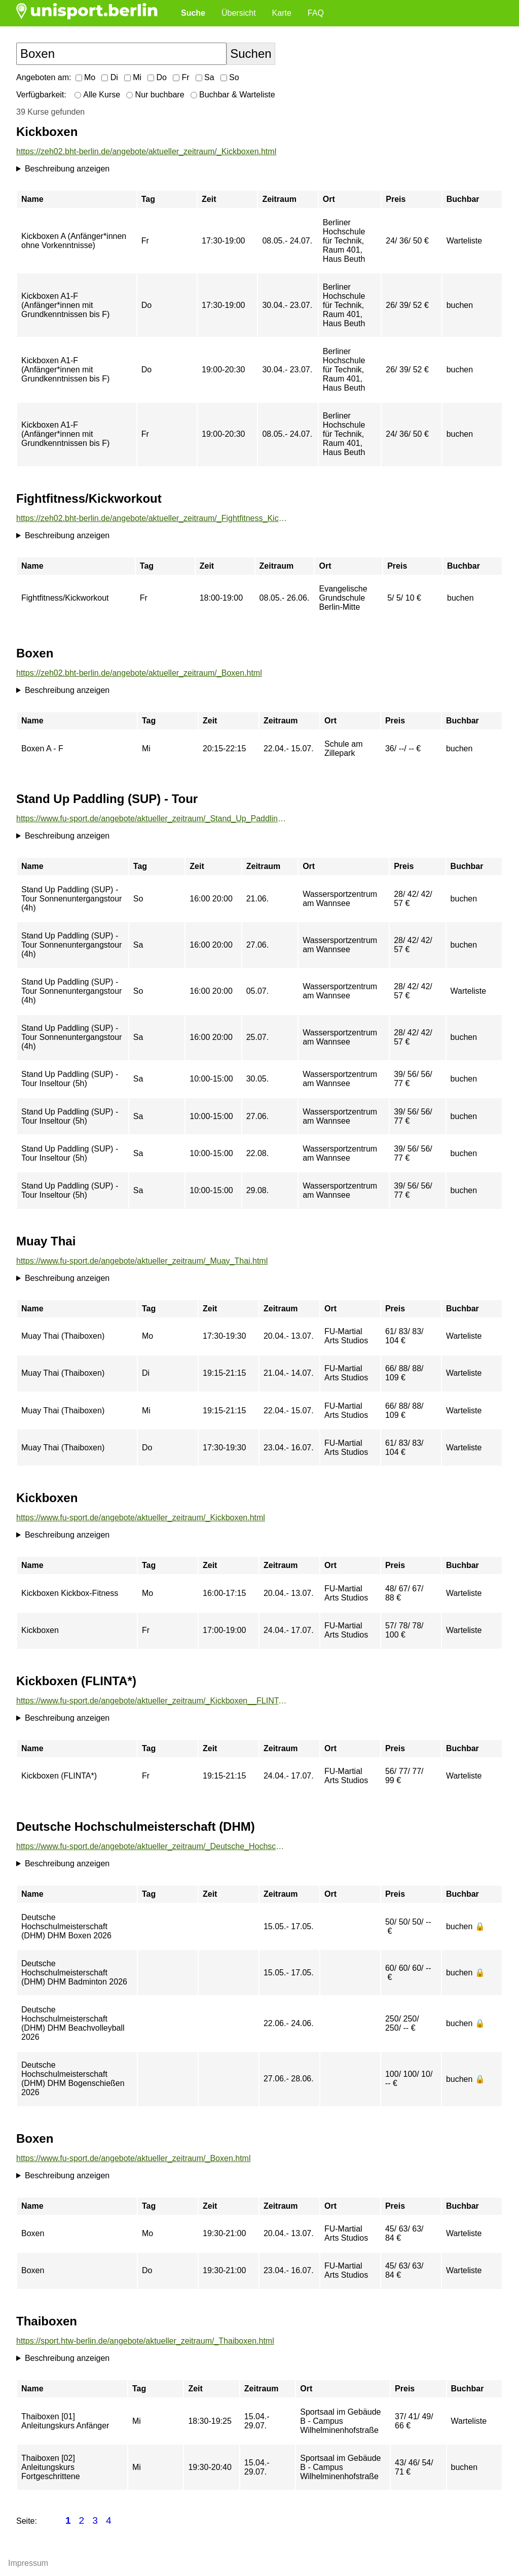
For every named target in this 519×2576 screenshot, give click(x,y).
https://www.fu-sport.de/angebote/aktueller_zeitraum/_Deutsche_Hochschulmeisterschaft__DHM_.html (151, 1846)
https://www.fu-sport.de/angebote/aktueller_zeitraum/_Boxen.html (133, 2158)
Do (157, 77)
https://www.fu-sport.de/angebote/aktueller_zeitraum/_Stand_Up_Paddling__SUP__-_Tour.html (151, 818)
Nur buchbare (155, 94)
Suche (193, 13)
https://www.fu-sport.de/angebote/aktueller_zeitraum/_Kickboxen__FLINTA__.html (151, 1700)
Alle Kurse (97, 94)
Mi (132, 77)
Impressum (28, 2563)
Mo (86, 77)
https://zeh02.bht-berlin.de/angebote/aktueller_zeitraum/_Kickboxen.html (146, 151)
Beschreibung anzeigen (67, 168)
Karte (281, 13)
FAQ (316, 13)
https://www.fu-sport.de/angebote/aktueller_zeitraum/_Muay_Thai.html (142, 1261)
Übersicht (238, 13)
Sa (205, 77)
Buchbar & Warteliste (233, 94)
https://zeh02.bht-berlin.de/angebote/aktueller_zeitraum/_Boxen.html (139, 673)
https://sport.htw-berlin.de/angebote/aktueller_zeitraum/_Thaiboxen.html (145, 2341)
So (229, 77)
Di (109, 77)
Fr (181, 77)
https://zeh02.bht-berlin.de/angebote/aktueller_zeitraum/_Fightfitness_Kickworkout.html (151, 518)
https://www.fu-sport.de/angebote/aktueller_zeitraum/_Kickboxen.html (140, 1517)
